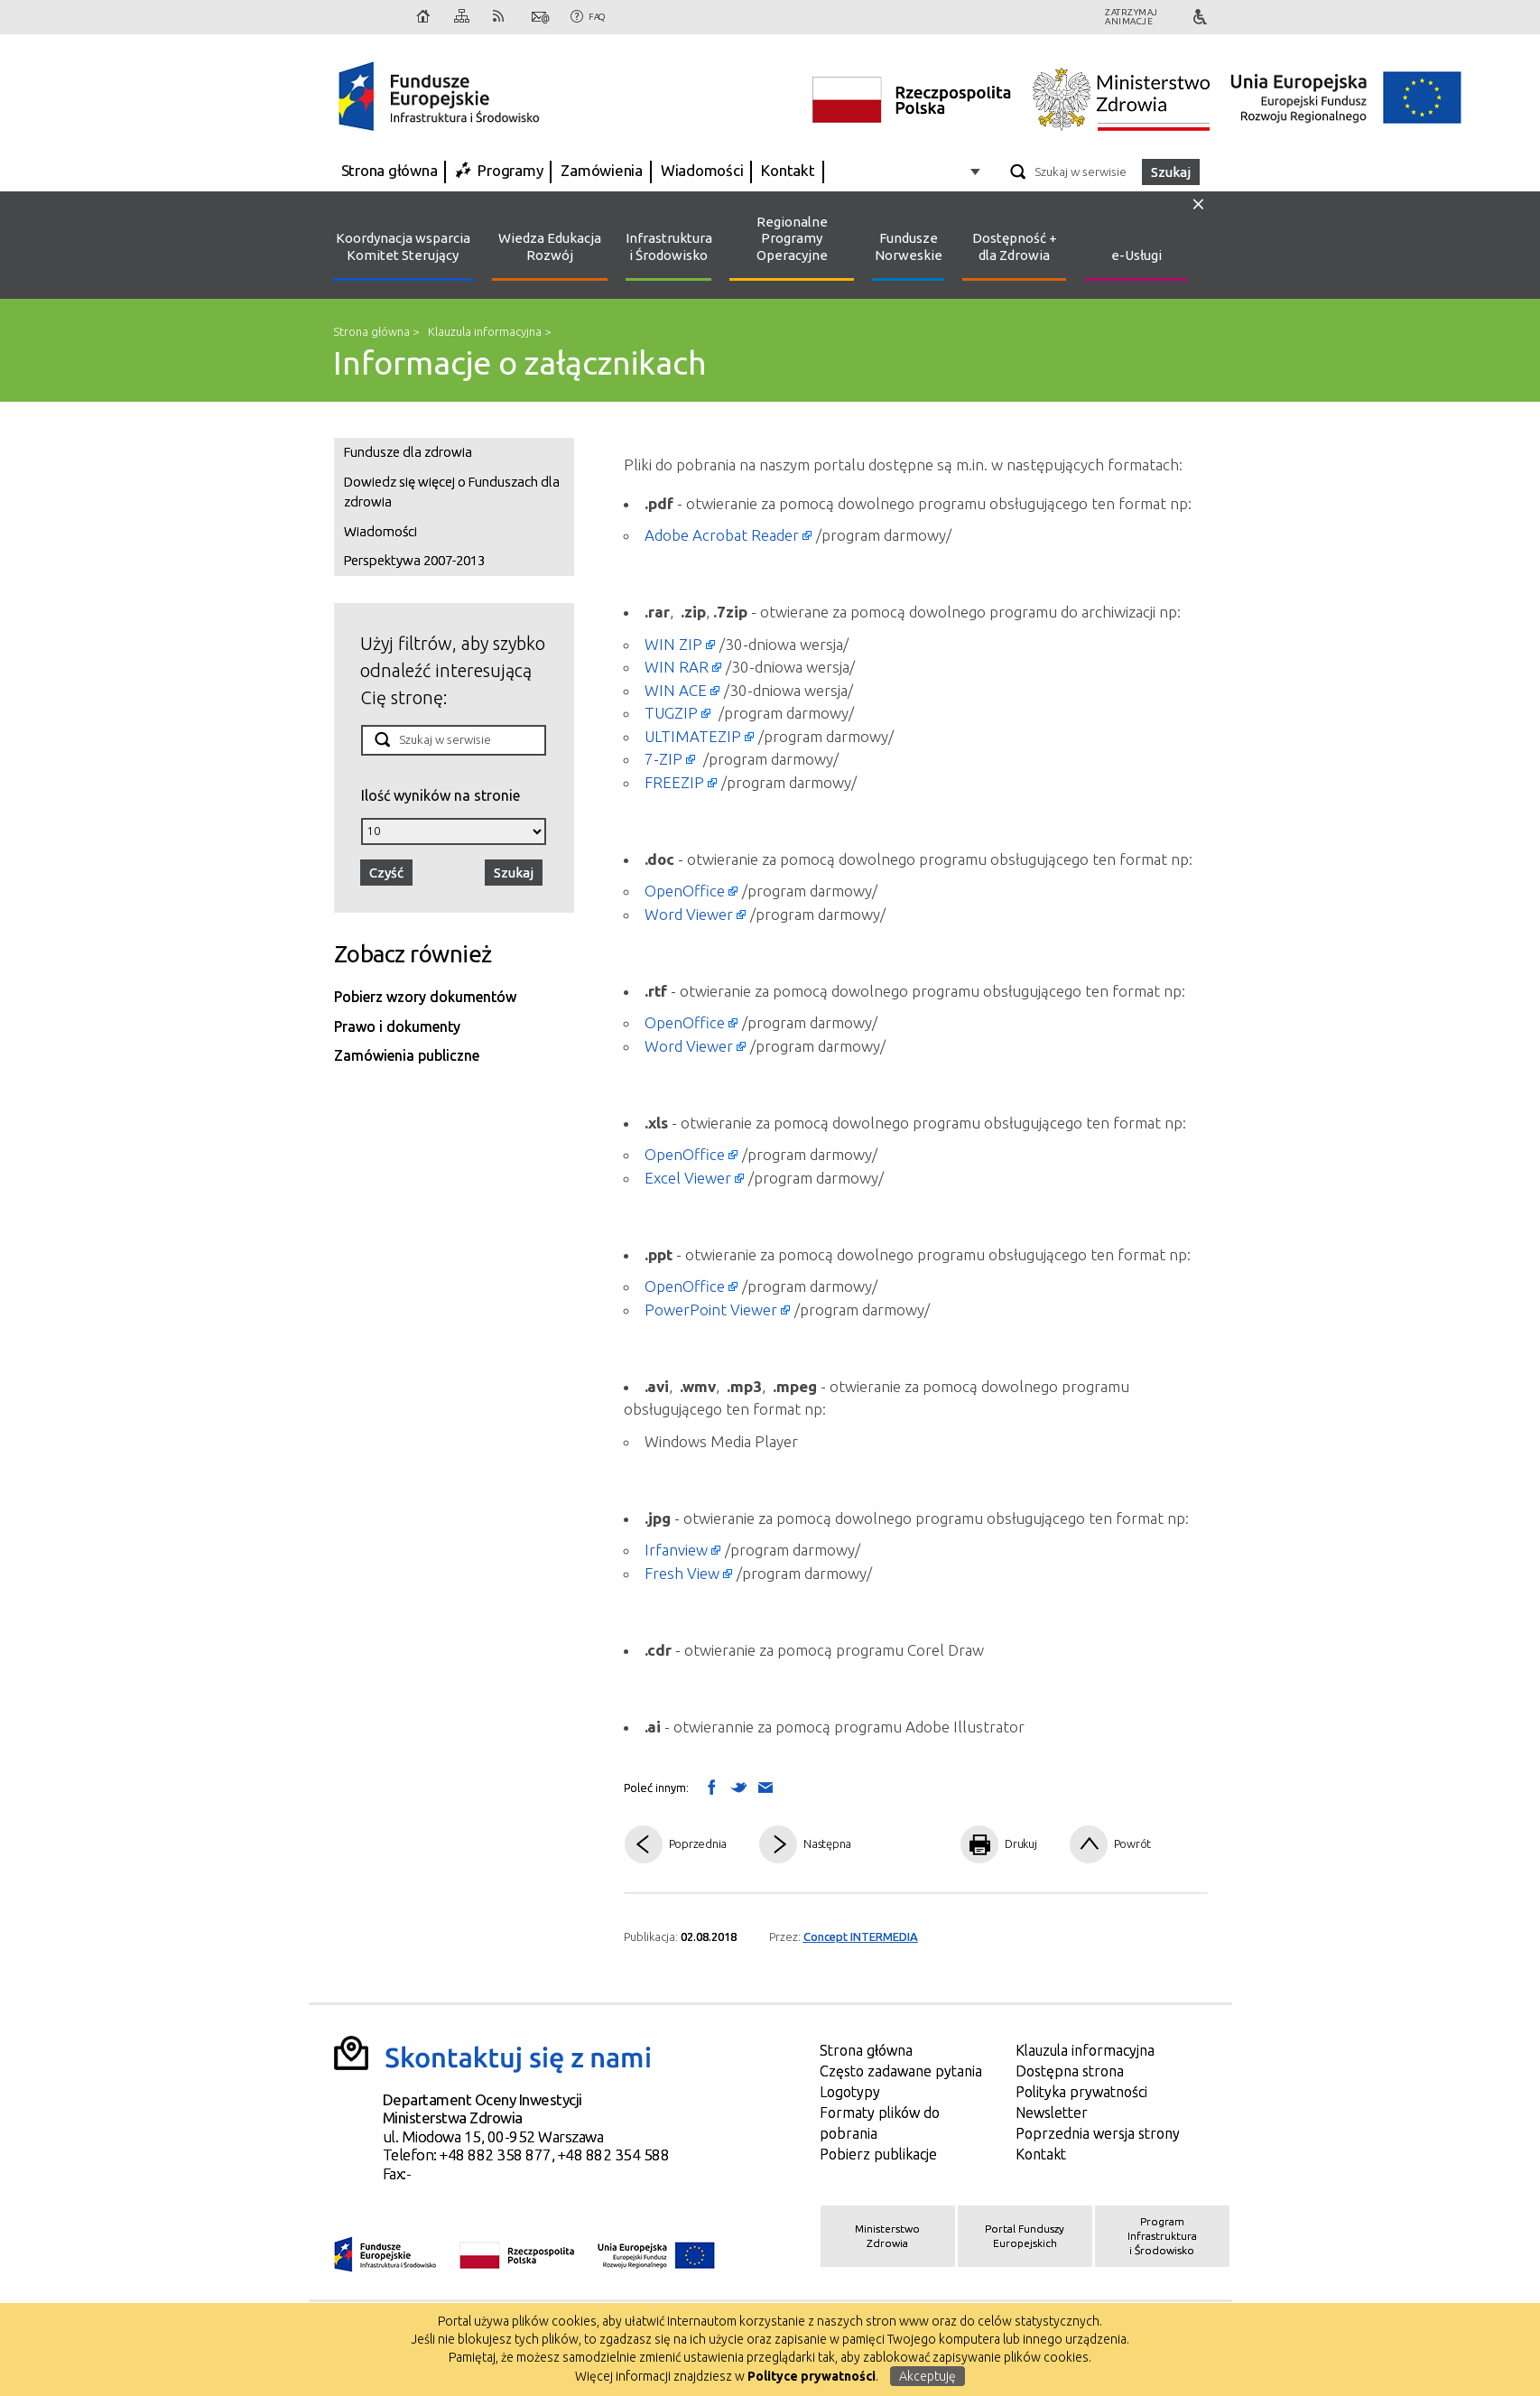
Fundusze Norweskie (908, 246)
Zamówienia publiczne (406, 1055)
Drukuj (1021, 1843)
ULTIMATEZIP (693, 736)
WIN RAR (677, 666)
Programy (510, 170)
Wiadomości (702, 170)
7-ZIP (663, 758)
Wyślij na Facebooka (711, 1787)
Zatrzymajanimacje (1131, 17)
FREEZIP (674, 782)
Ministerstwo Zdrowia (887, 2236)
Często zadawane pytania (901, 2071)
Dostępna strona (1070, 2071)
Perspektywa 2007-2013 (414, 560)
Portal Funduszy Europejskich (1024, 2236)
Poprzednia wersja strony (1098, 2133)
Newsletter (1052, 2112)
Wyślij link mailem (765, 1788)
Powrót (1133, 1843)
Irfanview (676, 1549)
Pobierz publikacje (878, 2154)
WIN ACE (676, 690)
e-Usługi (1136, 255)
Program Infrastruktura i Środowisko (1162, 2235)
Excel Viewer (688, 1177)
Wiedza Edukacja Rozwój (549, 246)
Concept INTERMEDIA (860, 1936)
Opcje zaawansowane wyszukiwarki (978, 171)
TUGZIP (671, 712)
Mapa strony (463, 17)
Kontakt (541, 17)
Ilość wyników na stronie (440, 795)
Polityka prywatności (1081, 2092)
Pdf (910, 1845)
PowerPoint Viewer (711, 1309)
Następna (827, 1843)
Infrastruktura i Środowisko (668, 246)
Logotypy (850, 2092)
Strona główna (424, 17)
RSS (502, 17)
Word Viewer (689, 914)
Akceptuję (927, 2376)
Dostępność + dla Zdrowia (1014, 246)
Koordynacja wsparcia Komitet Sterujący (403, 246)
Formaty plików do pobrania (880, 2122)
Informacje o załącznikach (520, 362)
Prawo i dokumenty (397, 1026)
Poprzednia (698, 1843)
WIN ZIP (673, 644)
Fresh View (682, 1573)
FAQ (597, 17)
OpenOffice (685, 890)
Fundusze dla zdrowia (408, 452)
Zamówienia (602, 170)
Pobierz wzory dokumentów (425, 997)
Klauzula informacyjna (485, 331)
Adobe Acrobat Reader (722, 534)
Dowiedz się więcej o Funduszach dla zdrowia (452, 492)
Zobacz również (413, 954)
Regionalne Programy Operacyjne (792, 239)
